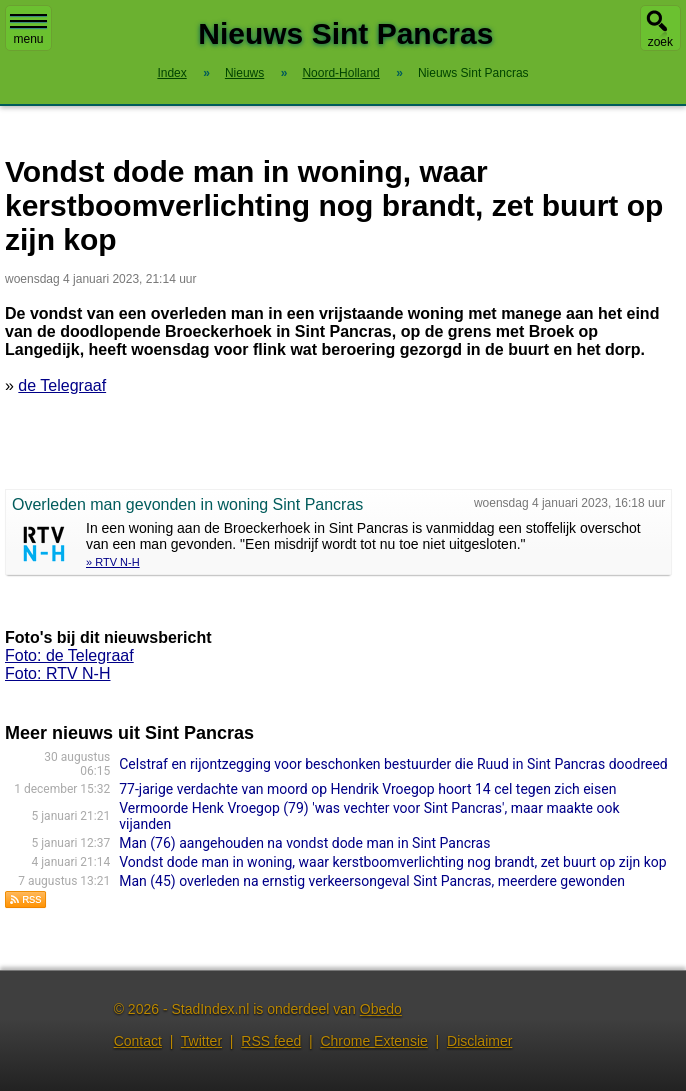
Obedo (381, 1009)
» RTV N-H (113, 562)
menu (28, 30)
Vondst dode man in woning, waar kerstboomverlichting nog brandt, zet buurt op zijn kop (392, 862)
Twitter (201, 1041)
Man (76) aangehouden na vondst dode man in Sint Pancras (304, 843)
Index (171, 73)
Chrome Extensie (373, 1041)
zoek (660, 42)
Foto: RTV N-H (58, 673)
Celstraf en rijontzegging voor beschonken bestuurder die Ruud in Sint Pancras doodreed (393, 764)
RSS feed (271, 1041)
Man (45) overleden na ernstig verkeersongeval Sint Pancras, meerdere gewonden (372, 881)
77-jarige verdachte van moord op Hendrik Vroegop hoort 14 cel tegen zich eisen (367, 789)
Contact (138, 1041)
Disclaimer (479, 1041)
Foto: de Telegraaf (69, 655)
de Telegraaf (62, 385)
